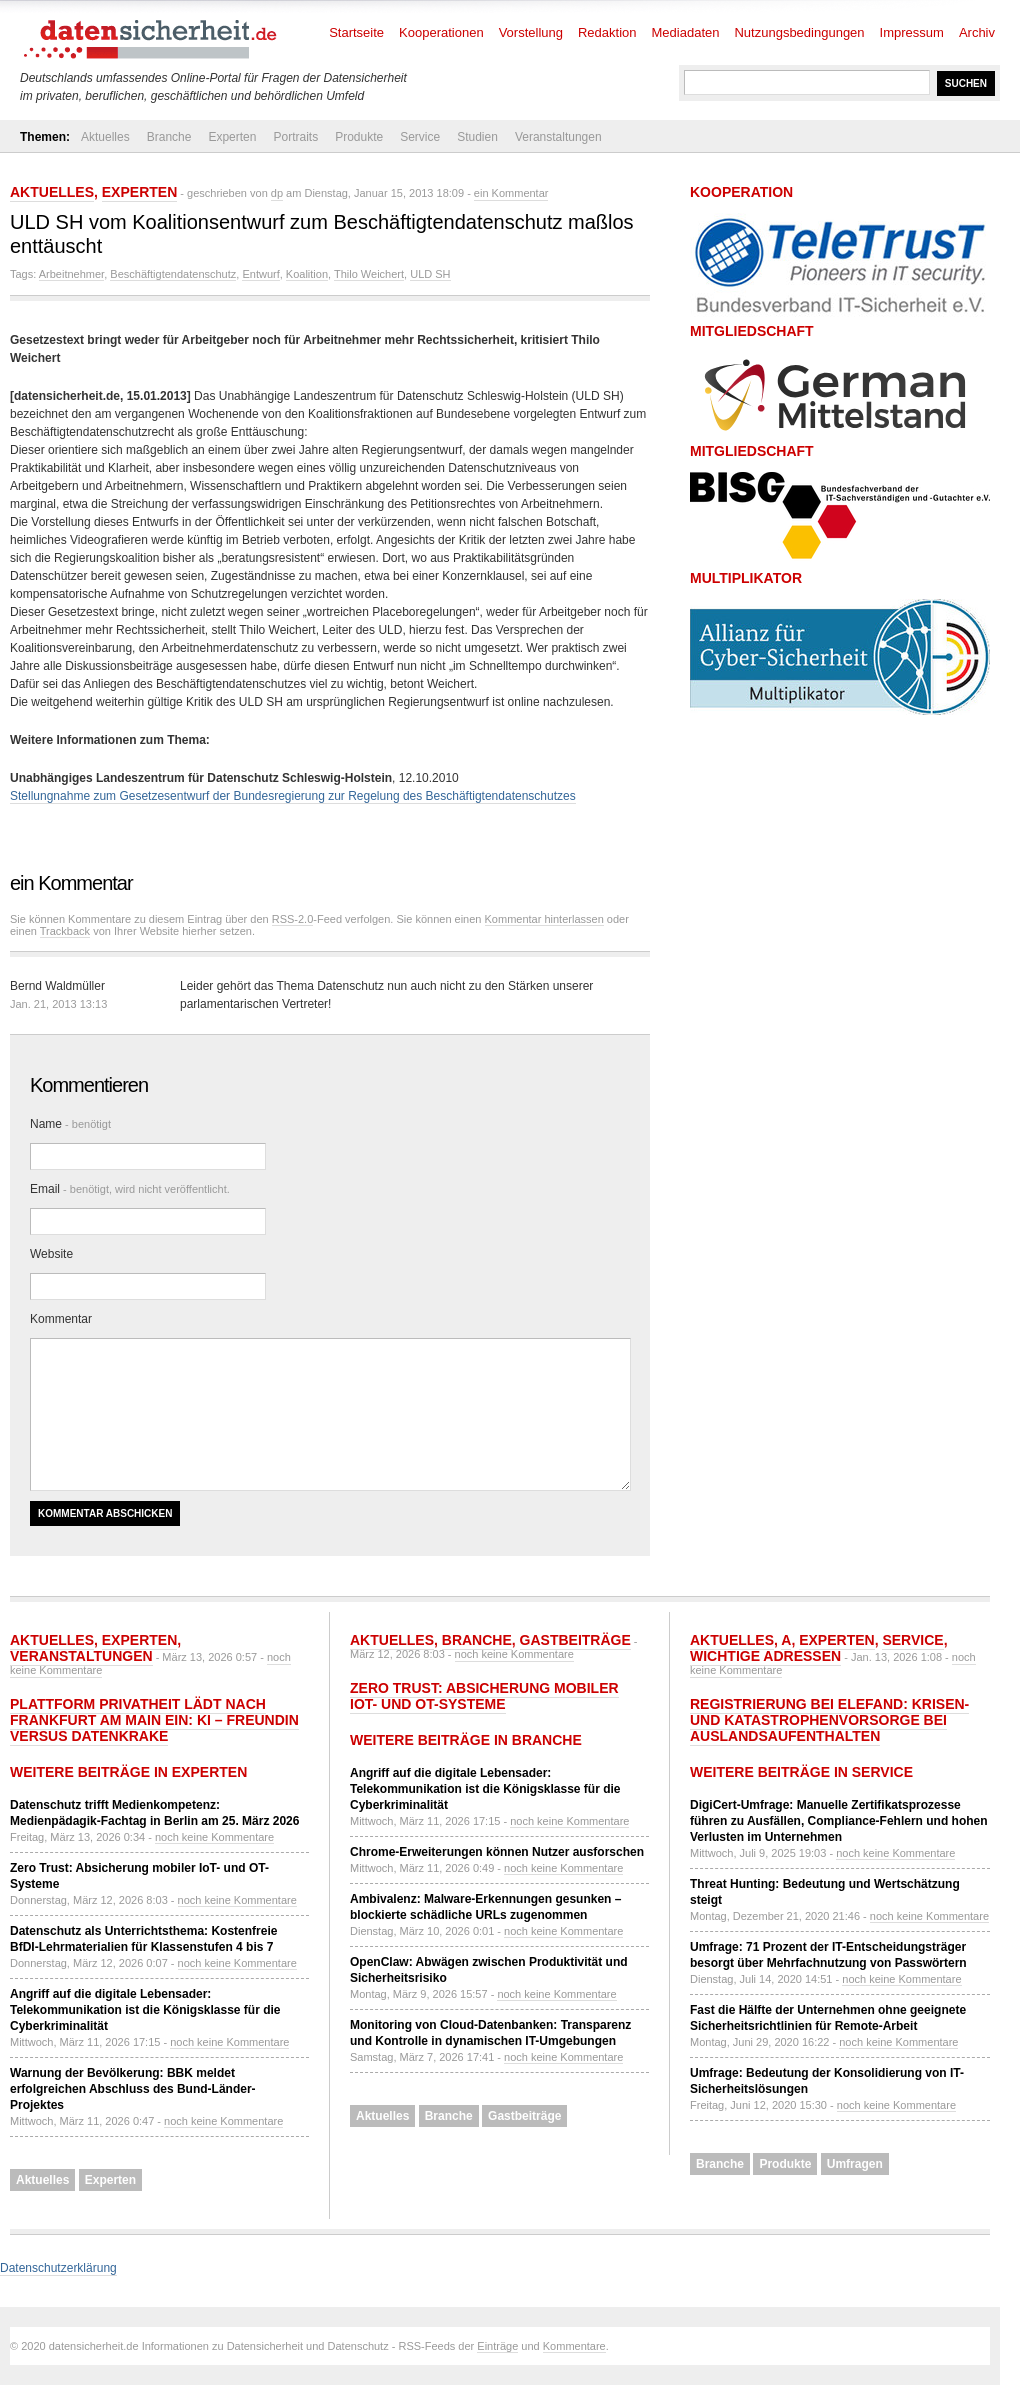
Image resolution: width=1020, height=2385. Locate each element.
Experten (232, 137)
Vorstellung (531, 32)
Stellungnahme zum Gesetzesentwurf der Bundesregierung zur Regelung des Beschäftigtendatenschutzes (293, 796)
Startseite (356, 32)
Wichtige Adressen (765, 1656)
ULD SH (430, 274)
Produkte (359, 137)
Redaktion (607, 32)
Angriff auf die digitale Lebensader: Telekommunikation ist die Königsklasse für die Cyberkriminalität (145, 2010)
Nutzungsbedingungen (799, 32)
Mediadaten (686, 32)
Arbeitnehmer (71, 274)
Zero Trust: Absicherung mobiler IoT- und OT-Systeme (484, 1696)
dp (277, 193)
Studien (477, 137)
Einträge (497, 2346)
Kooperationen (441, 32)
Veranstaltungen (558, 137)
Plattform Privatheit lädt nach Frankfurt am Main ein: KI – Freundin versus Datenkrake (154, 1720)
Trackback (65, 931)
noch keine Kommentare (214, 1837)
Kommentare (574, 2346)
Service (420, 137)
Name (70, 1124)
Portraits (295, 137)
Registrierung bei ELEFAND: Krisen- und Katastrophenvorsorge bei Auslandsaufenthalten (829, 1720)
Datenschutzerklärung (58, 2268)
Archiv (977, 32)
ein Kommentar (511, 193)
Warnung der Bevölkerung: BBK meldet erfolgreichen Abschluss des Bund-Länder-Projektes (133, 2089)
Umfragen (855, 2164)
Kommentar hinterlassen (544, 919)
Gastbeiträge (575, 1640)
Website (51, 1254)
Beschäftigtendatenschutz (173, 274)
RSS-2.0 (293, 919)
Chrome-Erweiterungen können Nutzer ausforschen (497, 1852)
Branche (169, 137)
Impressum (912, 32)
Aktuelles (105, 137)
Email (130, 1189)
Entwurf (260, 274)
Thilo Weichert (369, 274)
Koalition (307, 274)
